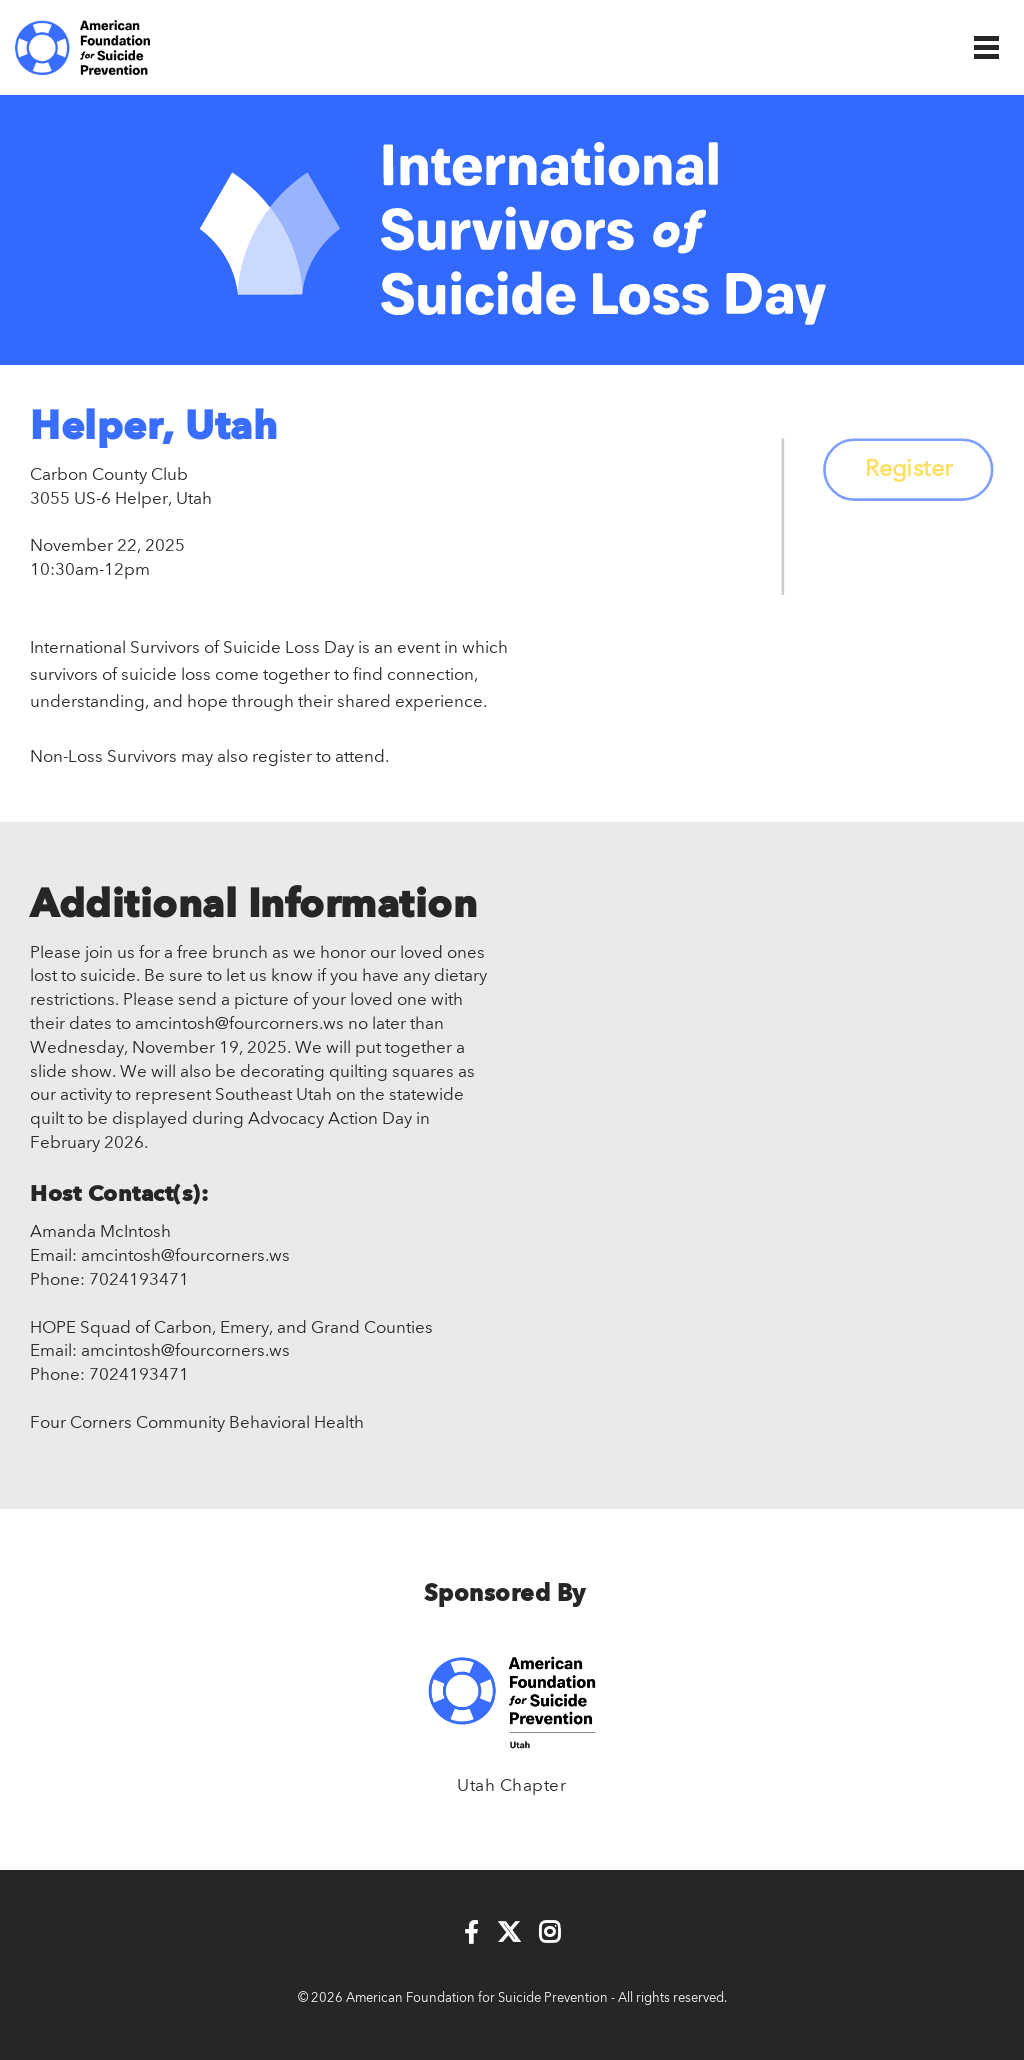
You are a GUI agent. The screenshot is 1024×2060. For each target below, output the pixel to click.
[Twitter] (509, 1934)
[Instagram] (549, 1934)
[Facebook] (471, 1934)
